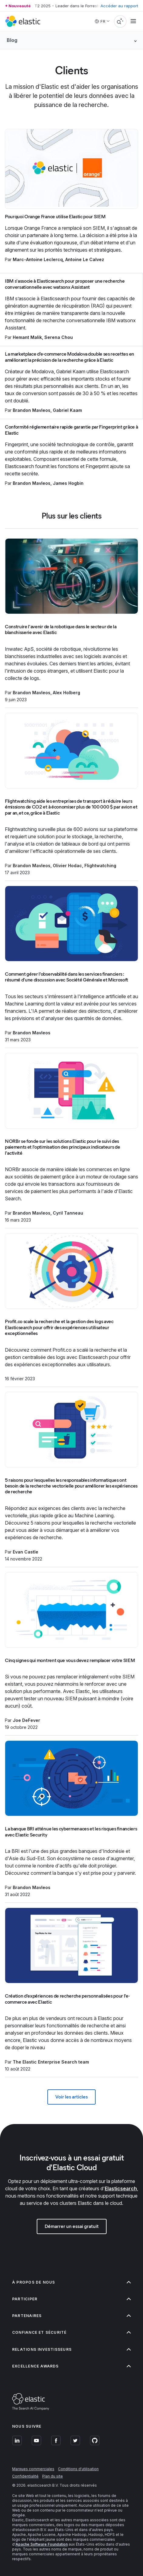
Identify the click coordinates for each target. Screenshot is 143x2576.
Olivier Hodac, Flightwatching (84, 865)
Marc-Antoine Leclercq (38, 259)
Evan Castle (25, 1551)
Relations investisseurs (71, 2349)
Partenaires (71, 2315)
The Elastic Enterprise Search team (51, 2061)
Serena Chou (58, 337)
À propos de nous (71, 2282)
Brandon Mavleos (31, 410)
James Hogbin (68, 483)
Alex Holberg (66, 692)
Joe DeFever (26, 1720)
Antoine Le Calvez (84, 259)
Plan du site (52, 2476)
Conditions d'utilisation (78, 2469)
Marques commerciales (33, 2469)
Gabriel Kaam (67, 410)
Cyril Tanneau (68, 1213)
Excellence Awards (71, 2366)
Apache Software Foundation (41, 2544)
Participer (71, 2299)
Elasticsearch (121, 2188)
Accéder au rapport (119, 5)
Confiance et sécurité (71, 2332)
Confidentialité (25, 2476)
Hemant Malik (27, 337)
